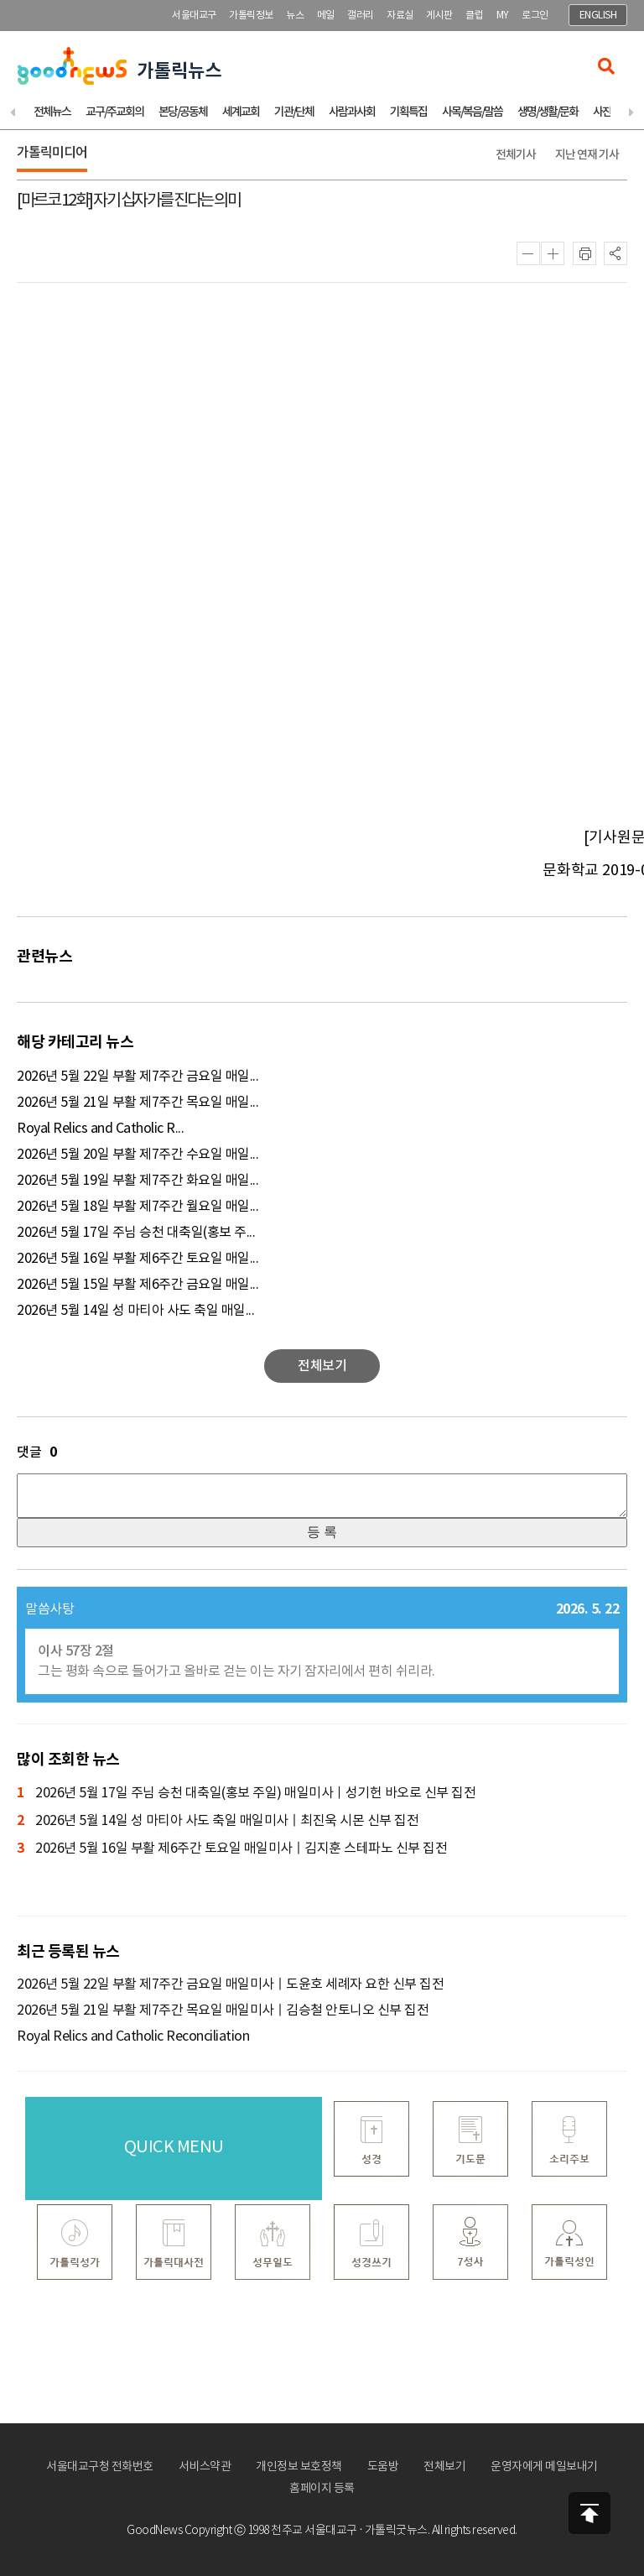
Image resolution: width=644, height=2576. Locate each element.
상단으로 (589, 2513)
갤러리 (360, 15)
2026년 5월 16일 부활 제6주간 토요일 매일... (137, 1258)
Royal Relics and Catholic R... (100, 1128)
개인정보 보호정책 (299, 2467)
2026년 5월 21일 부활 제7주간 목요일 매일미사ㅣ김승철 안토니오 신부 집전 (222, 2010)
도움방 (383, 2467)
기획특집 (408, 112)
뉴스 (295, 15)
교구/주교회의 (114, 112)
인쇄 (584, 253)
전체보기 (444, 2467)
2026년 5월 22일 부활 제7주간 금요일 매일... (137, 1076)
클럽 (474, 15)
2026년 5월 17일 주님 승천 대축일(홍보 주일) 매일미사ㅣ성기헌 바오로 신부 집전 (246, 1793)
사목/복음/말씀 (472, 112)
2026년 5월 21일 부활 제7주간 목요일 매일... (137, 1102)
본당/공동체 (182, 112)
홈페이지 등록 (322, 2488)
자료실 (400, 15)
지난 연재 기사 (587, 155)
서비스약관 (205, 2467)
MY (502, 15)
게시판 (439, 15)
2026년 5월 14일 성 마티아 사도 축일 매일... (135, 1310)
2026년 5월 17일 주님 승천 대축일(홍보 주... (136, 1232)
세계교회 (240, 112)
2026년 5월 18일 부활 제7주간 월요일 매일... (137, 1206)
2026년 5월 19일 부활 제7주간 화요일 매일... (137, 1180)
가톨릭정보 (251, 15)
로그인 (535, 15)
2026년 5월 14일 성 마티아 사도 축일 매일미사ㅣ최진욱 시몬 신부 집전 (217, 1821)
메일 (326, 15)
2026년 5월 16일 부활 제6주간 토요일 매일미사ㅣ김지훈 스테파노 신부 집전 (232, 1849)
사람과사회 (352, 112)
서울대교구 (194, 15)
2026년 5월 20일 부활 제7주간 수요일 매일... (137, 1154)
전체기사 (516, 155)
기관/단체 (294, 112)
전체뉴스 (52, 112)
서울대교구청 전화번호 (99, 2467)
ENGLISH (598, 15)
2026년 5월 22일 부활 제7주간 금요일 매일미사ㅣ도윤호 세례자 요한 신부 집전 (230, 1984)
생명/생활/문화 (547, 112)
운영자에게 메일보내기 (544, 2467)
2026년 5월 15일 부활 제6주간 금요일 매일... (137, 1284)
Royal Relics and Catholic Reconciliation (133, 2036)
